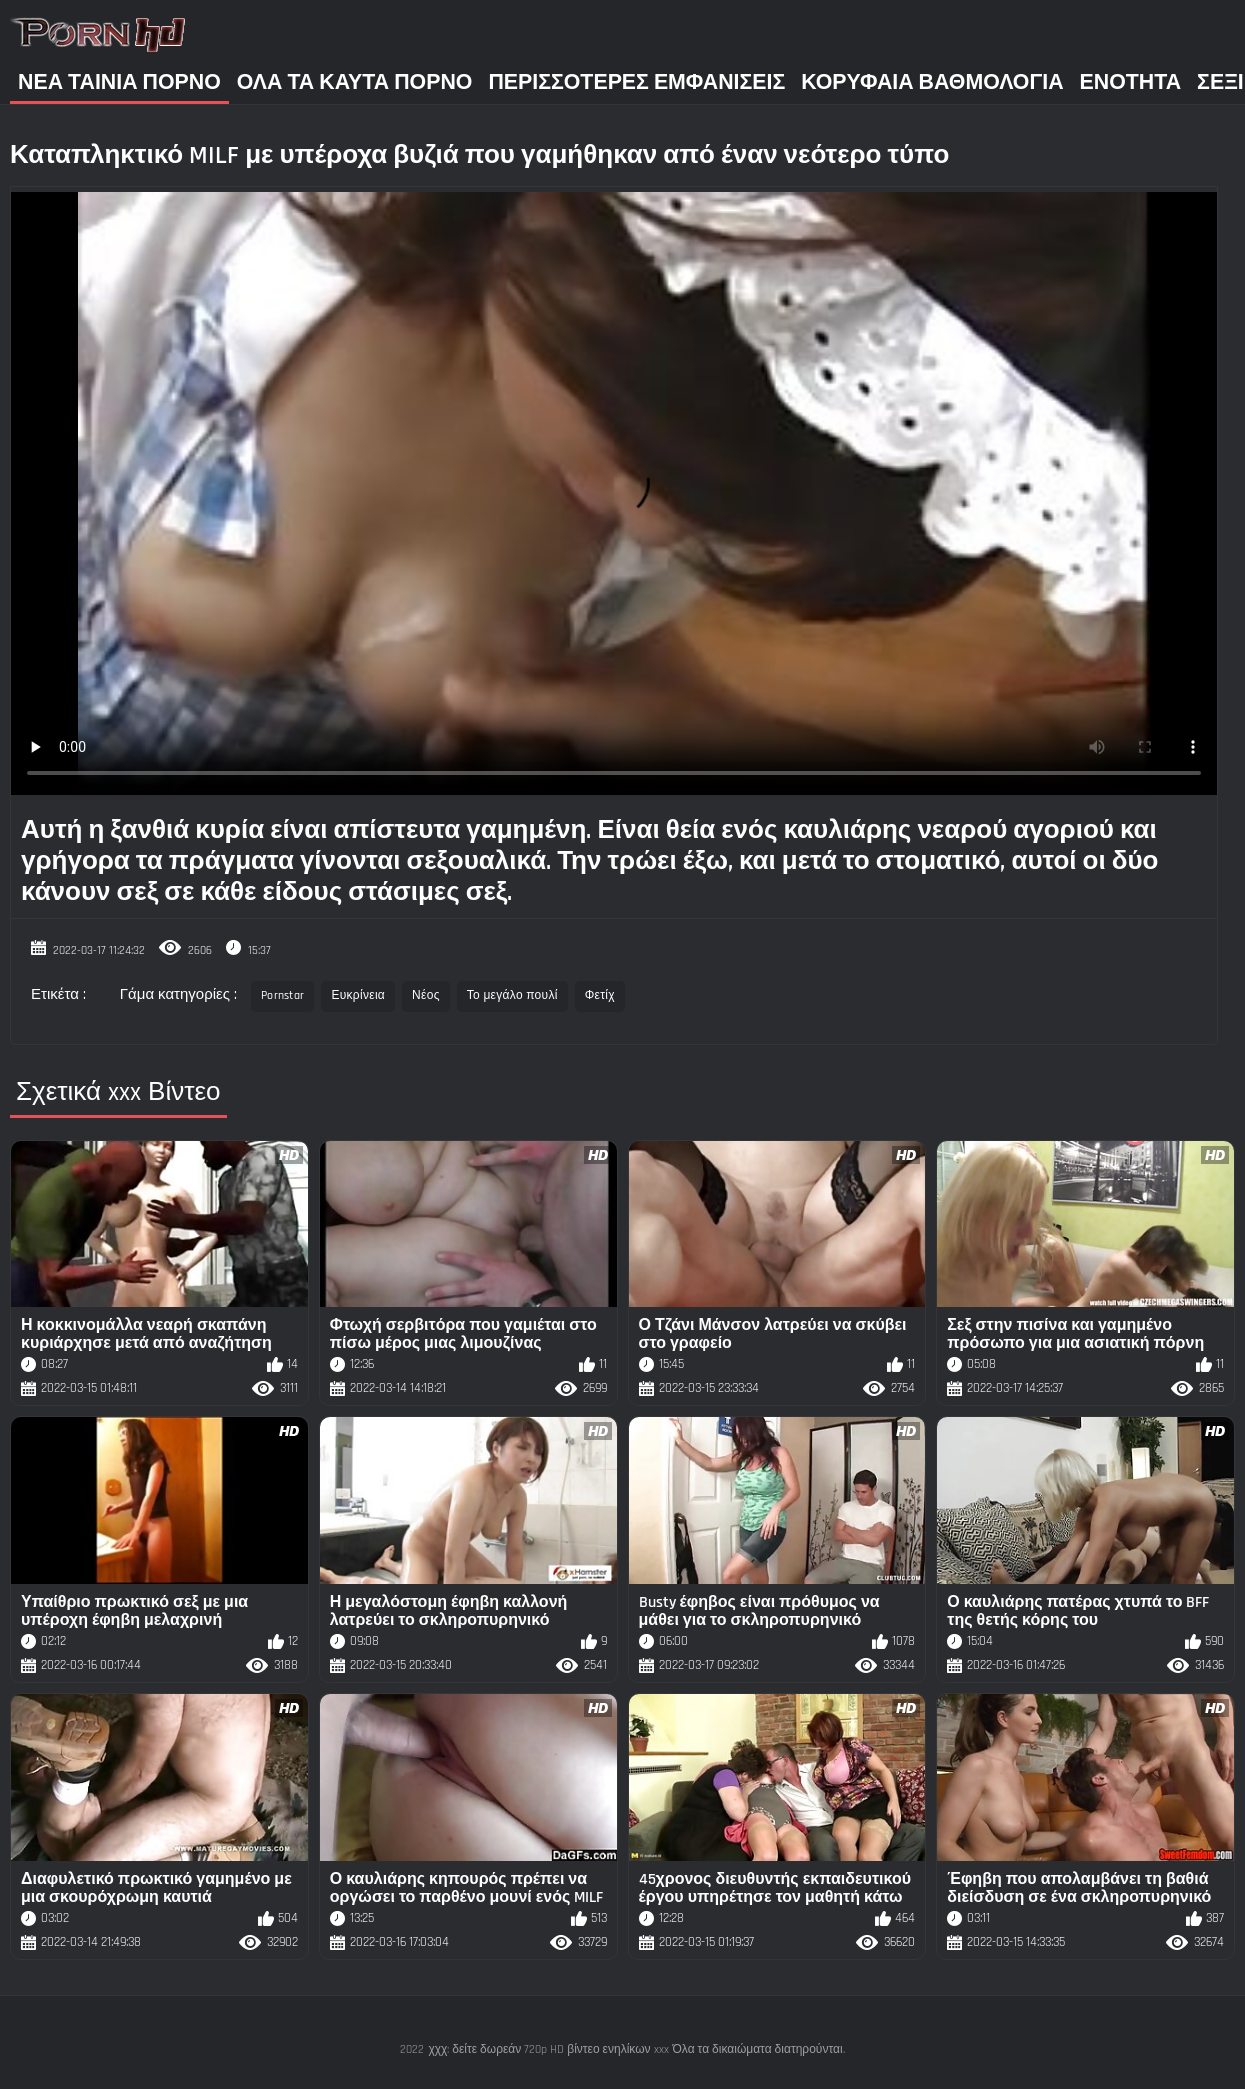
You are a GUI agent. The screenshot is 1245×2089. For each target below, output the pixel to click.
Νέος (426, 995)
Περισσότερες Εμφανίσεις (636, 82)
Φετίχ (600, 995)
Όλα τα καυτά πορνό (355, 82)
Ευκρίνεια (358, 995)
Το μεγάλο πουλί (512, 995)
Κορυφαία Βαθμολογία (932, 82)
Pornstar (282, 995)
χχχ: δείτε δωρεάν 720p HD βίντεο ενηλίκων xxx (548, 2049)
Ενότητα (1131, 82)
